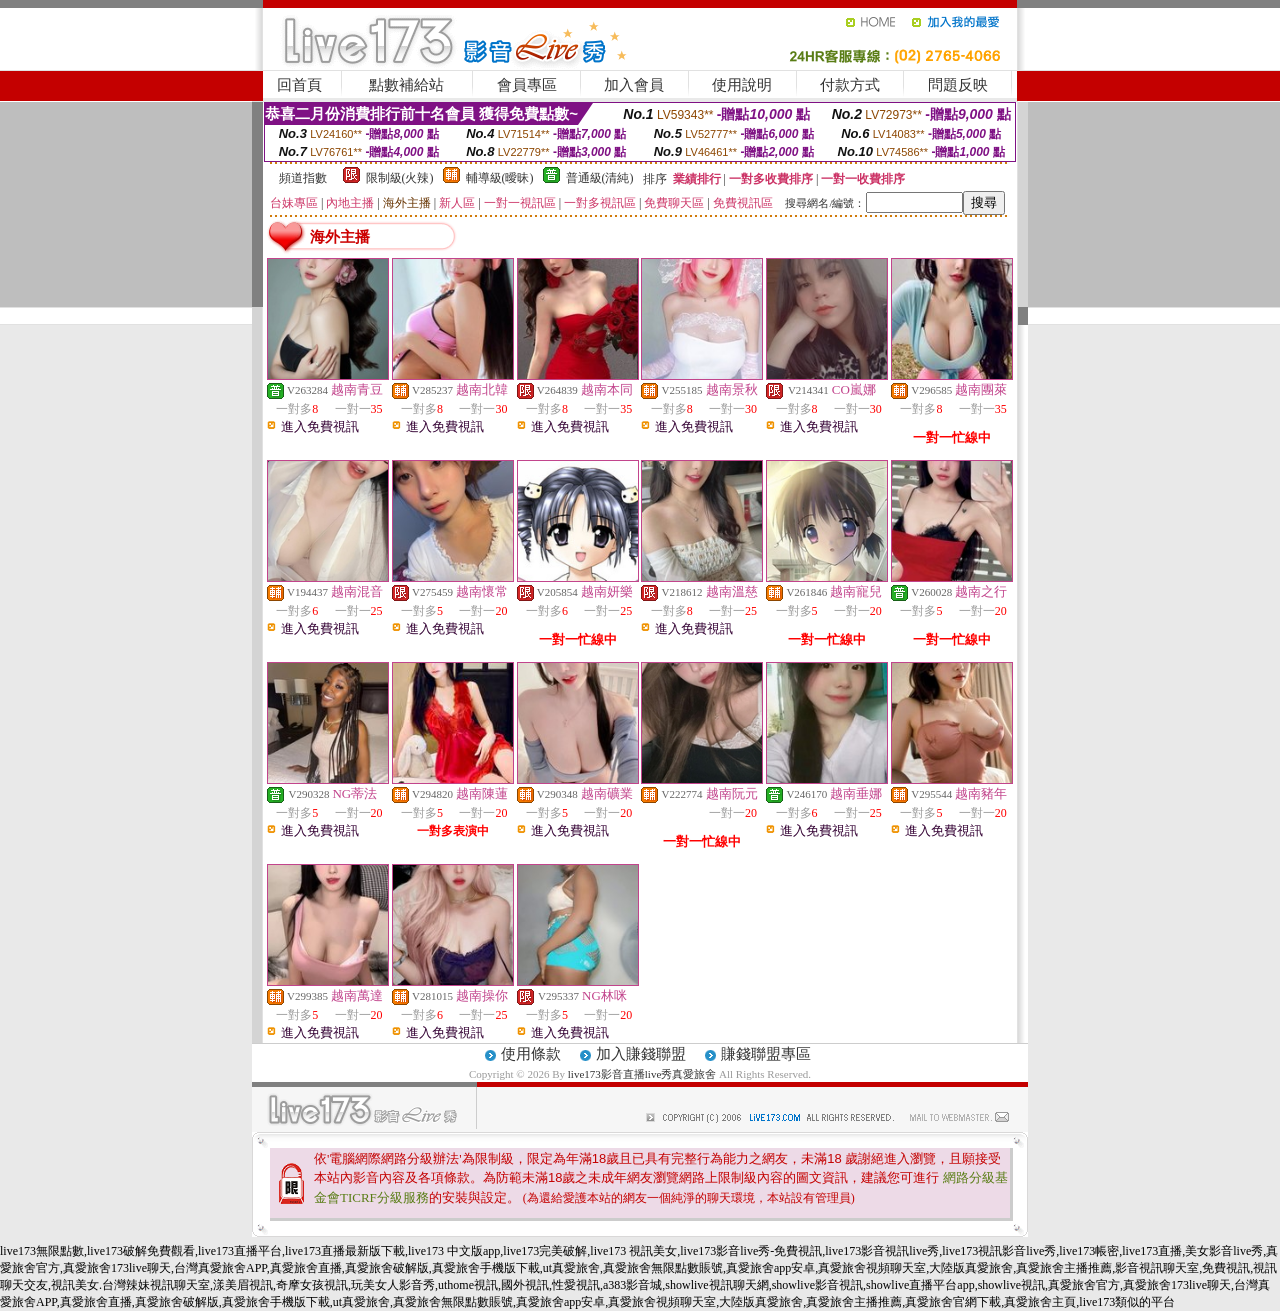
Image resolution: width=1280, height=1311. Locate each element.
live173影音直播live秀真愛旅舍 (642, 1074)
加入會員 (634, 85)
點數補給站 (406, 85)
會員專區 (527, 85)
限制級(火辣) (400, 178)
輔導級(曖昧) (500, 178)
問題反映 (958, 85)
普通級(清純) (600, 178)
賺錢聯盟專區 (766, 1054)
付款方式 (850, 85)
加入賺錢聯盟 (641, 1054)
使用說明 (742, 85)
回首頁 (299, 85)
